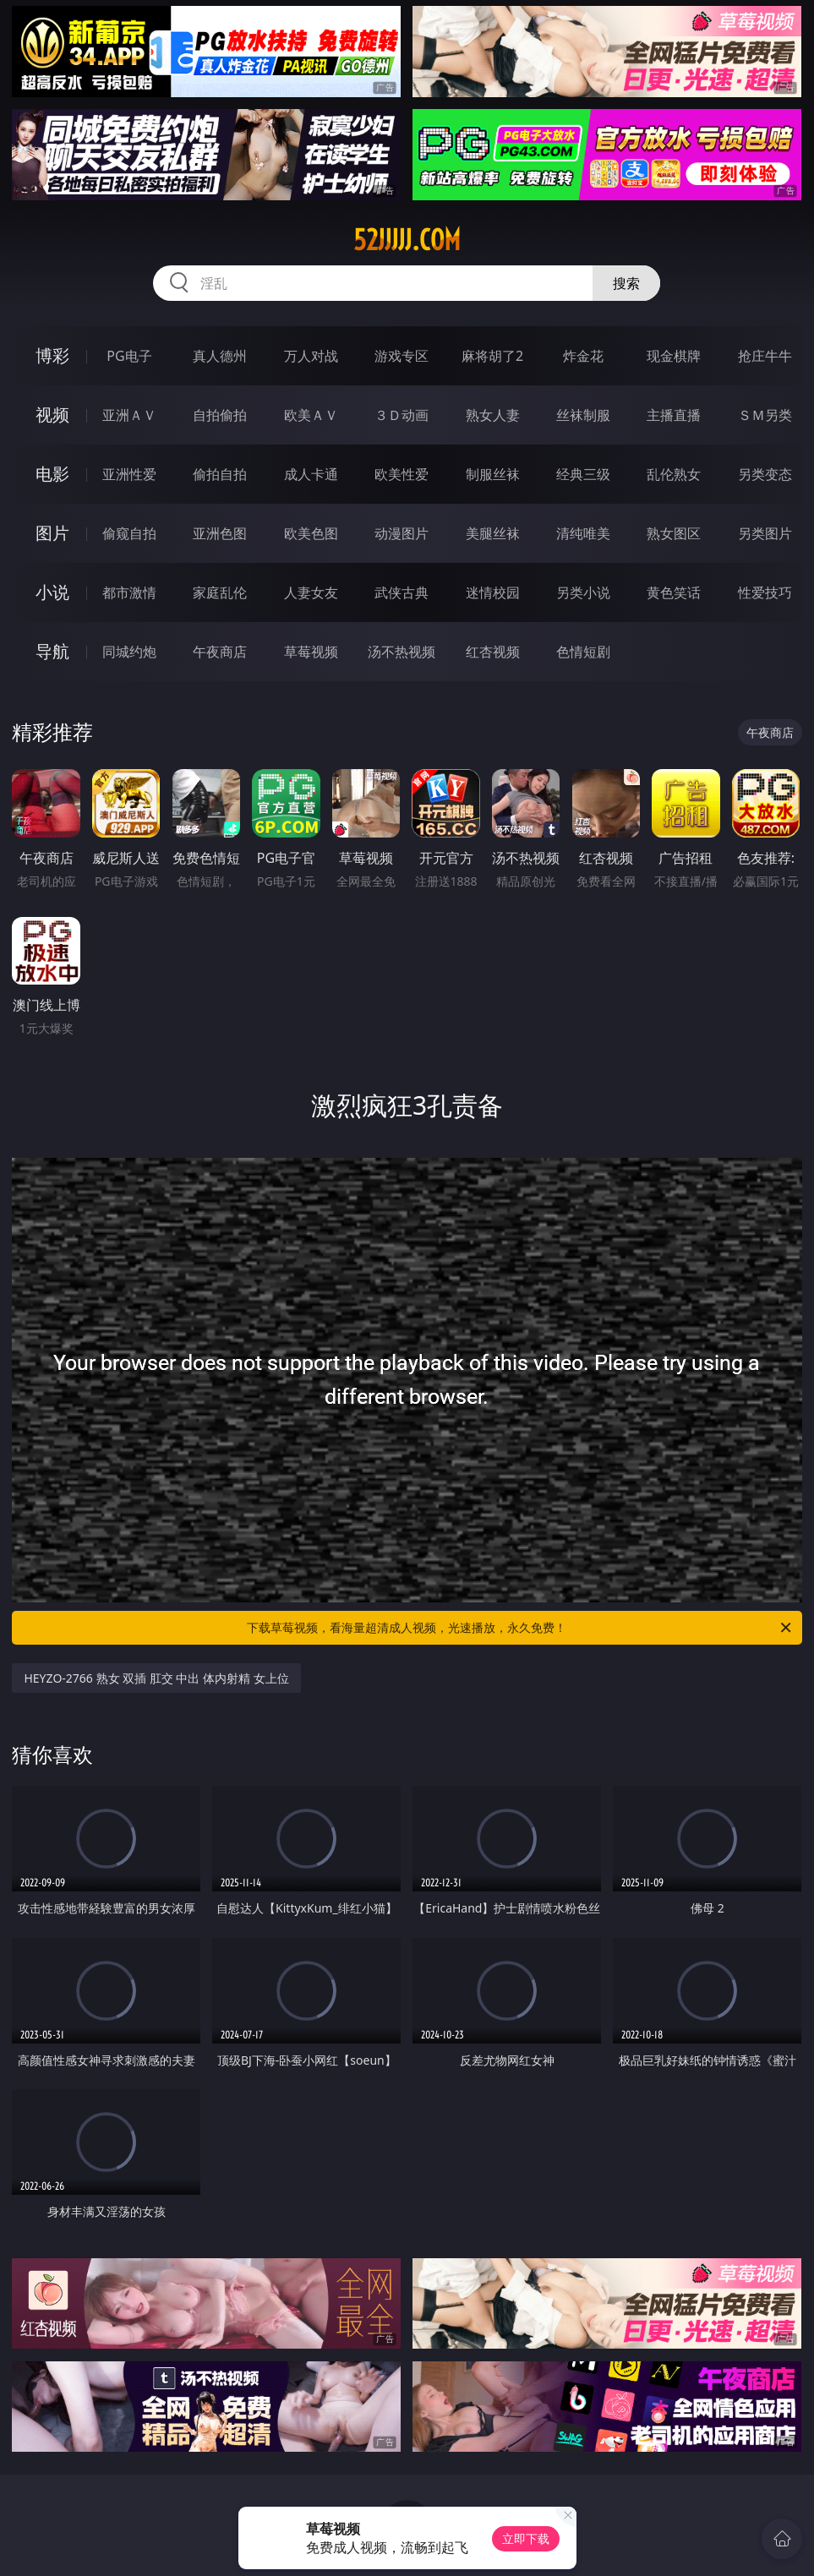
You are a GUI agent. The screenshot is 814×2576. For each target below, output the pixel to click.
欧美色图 (311, 533)
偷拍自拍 (220, 474)
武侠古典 (401, 592)
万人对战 (311, 356)
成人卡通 (311, 474)
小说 (52, 592)
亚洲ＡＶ (129, 415)
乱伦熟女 (674, 474)
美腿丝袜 (493, 533)
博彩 (52, 355)
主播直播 (674, 415)
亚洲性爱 (129, 474)
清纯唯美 (583, 533)
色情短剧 (583, 651)
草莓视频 (311, 651)
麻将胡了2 (492, 356)
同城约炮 (129, 651)
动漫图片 (401, 533)
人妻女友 (311, 592)
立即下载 (525, 2538)
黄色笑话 (674, 592)
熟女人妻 (493, 415)
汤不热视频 (401, 651)
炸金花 (583, 356)
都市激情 (129, 592)
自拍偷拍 (220, 415)
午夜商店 (220, 651)
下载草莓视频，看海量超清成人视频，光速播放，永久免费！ (520, 1628)
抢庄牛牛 (765, 356)
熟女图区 (674, 533)
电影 (52, 473)
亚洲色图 (220, 533)
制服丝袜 (493, 474)
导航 (52, 651)
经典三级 (583, 474)
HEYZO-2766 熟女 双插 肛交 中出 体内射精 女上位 (156, 1678)
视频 (52, 414)
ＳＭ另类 (765, 415)
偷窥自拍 (129, 533)
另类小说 (583, 592)
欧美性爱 (401, 474)
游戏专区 (401, 356)
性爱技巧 (765, 592)
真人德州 (220, 356)
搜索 (626, 283)
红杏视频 (493, 651)
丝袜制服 (583, 415)
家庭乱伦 (220, 592)
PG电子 (129, 356)
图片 (52, 532)
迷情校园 (493, 592)
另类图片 (765, 533)
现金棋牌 (674, 356)
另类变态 (765, 474)
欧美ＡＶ (311, 415)
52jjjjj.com (407, 240)
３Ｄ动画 (401, 415)
